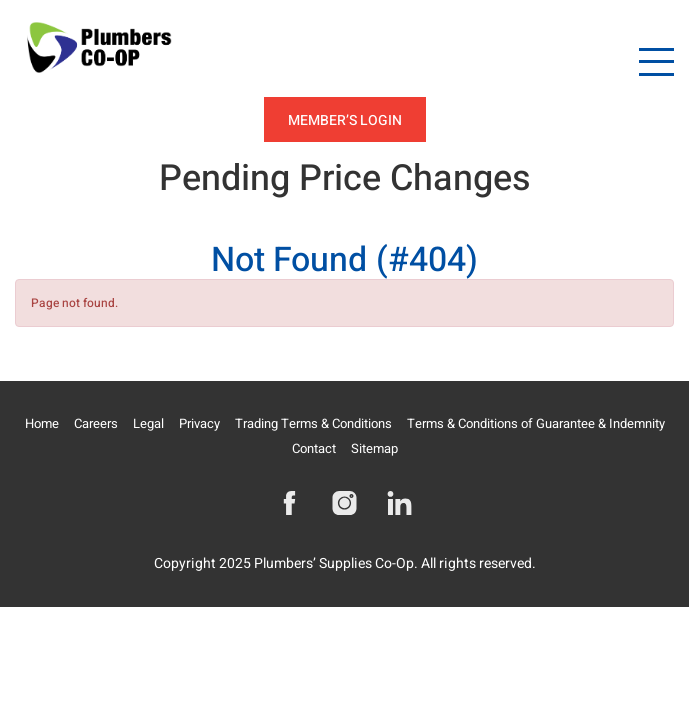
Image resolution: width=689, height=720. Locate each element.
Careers (96, 423)
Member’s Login (345, 120)
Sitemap (374, 448)
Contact (314, 448)
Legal (148, 423)
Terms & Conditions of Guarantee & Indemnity (536, 423)
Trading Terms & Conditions (313, 423)
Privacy (199, 423)
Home (42, 423)
